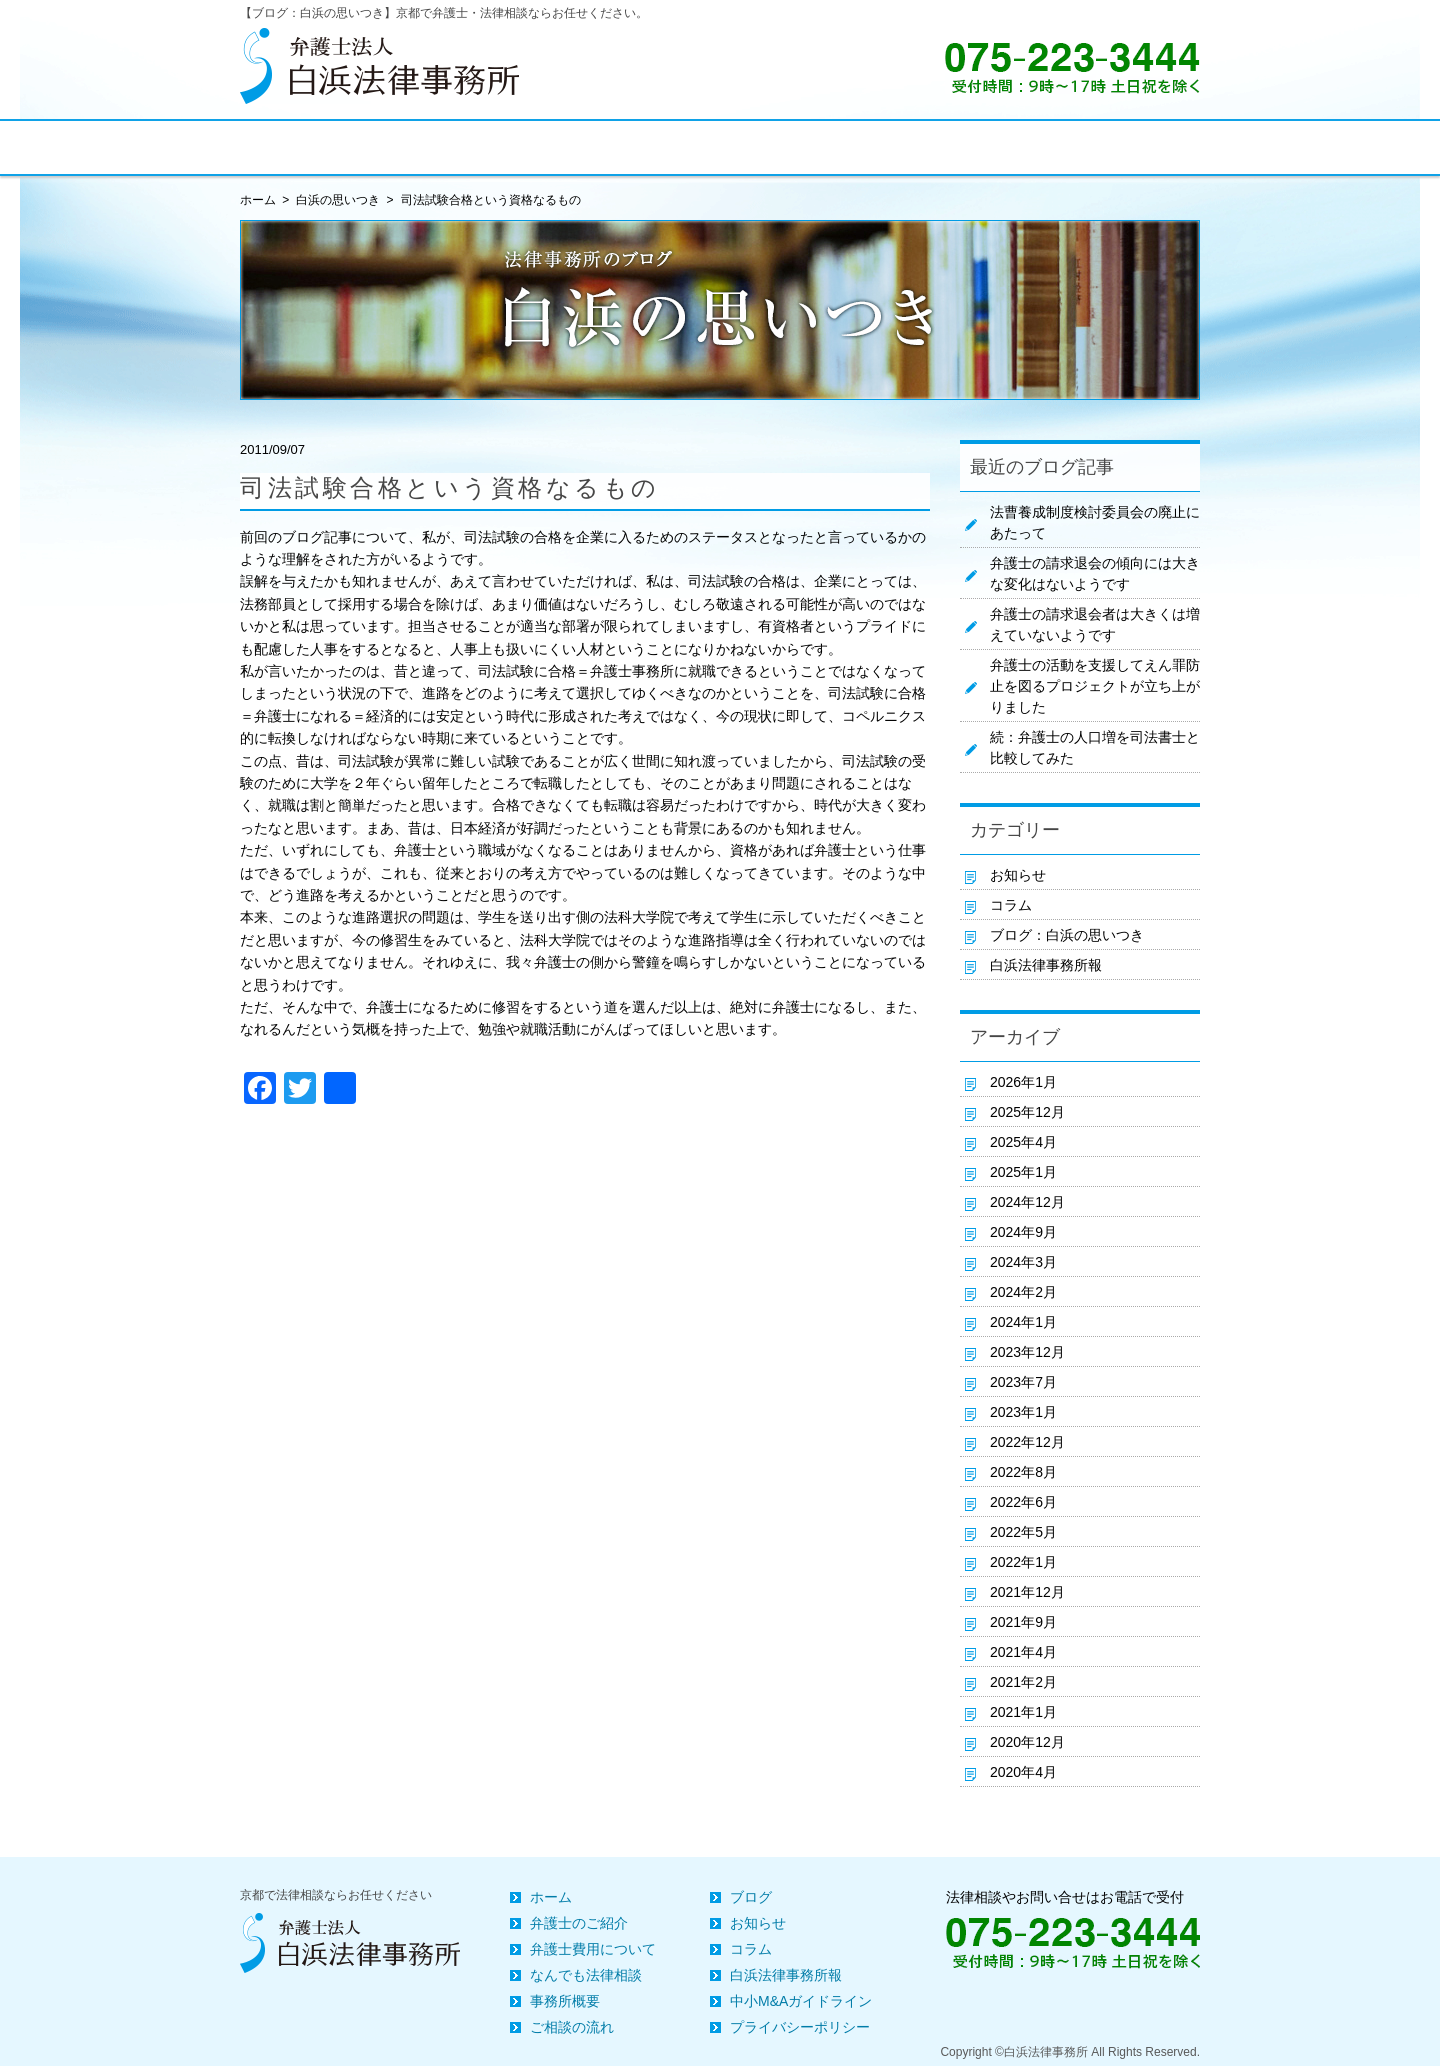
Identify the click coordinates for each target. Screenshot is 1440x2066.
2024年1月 (1023, 1322)
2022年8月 (1023, 1472)
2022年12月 (1027, 1442)
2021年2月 (1023, 1682)
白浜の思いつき (338, 200)
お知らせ (1018, 875)
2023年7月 (1023, 1382)
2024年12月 (1027, 1202)
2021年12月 (1027, 1592)
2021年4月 (1023, 1652)
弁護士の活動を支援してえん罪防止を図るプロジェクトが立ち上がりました (1095, 686)
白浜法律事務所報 (1046, 965)
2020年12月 (1027, 1742)
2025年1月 (1023, 1172)
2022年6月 (1023, 1502)
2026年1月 (1023, 1082)
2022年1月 (1023, 1562)
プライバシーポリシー (800, 2027)
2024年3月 (1023, 1262)
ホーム (551, 1897)
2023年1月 (1023, 1412)
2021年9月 (1023, 1622)
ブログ (751, 1897)
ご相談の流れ (572, 2027)
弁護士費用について (593, 1949)
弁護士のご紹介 (579, 1923)
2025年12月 (1027, 1112)
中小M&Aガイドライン (801, 2001)
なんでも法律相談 (586, 1975)
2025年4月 (1023, 1142)
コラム (1011, 905)
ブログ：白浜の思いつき (1067, 935)
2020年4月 (1023, 1772)
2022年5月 (1023, 1532)
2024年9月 (1023, 1232)
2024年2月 (1023, 1292)
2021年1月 (1023, 1712)
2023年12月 (1027, 1352)
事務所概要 (565, 2001)
